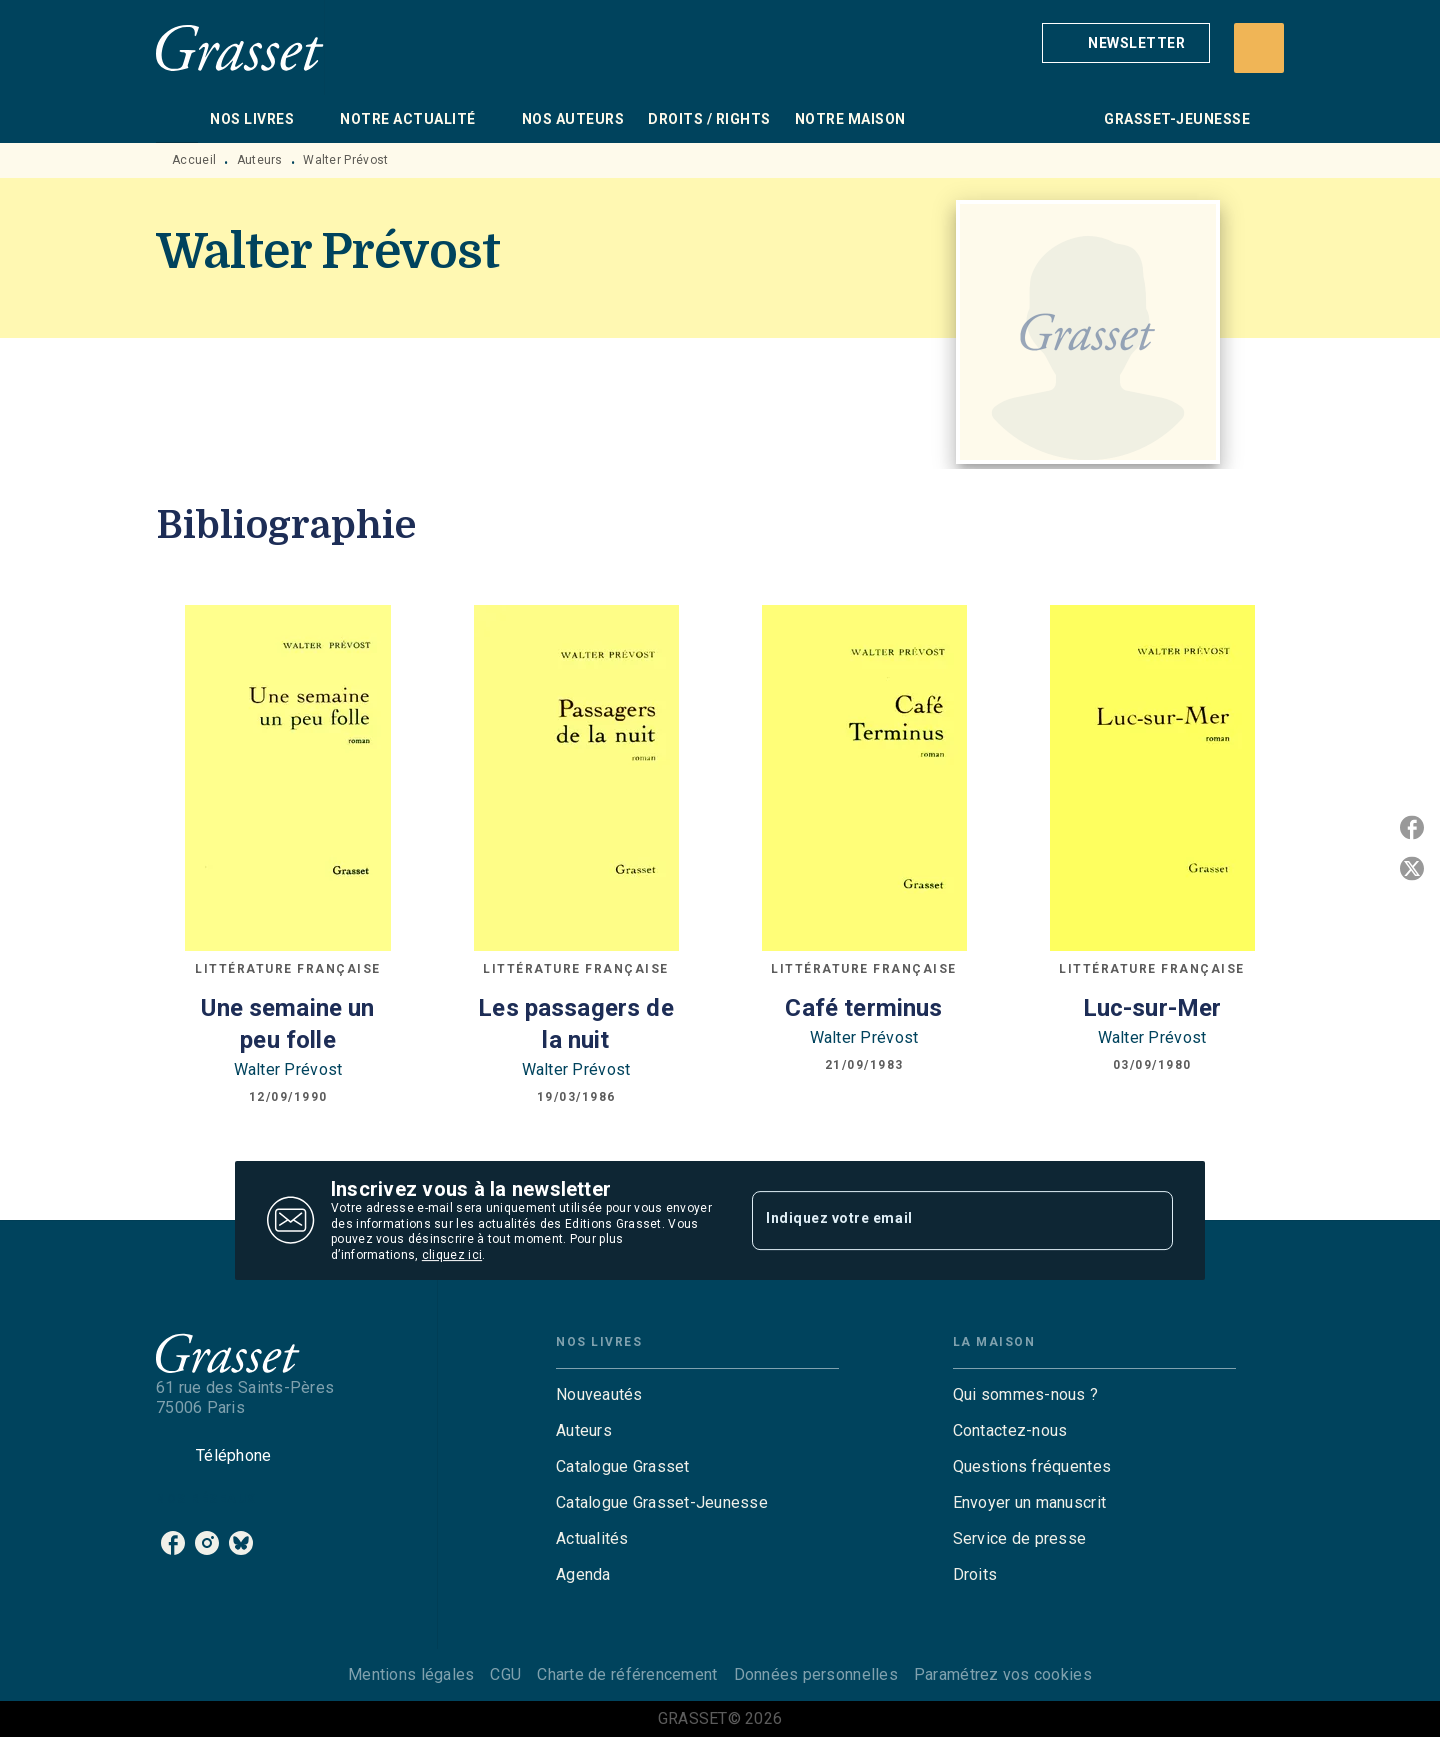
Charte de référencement (627, 1674)
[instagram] (207, 1543)
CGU (505, 1674)
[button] (1126, 43)
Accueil (194, 160)
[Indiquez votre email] (937, 1220)
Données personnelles (816, 1674)
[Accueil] (240, 47)
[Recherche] (1259, 48)
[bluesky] (241, 1543)
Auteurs (260, 160)
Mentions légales (411, 1674)
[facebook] (173, 1543)
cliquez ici (452, 1256)
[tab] (177, 119)
